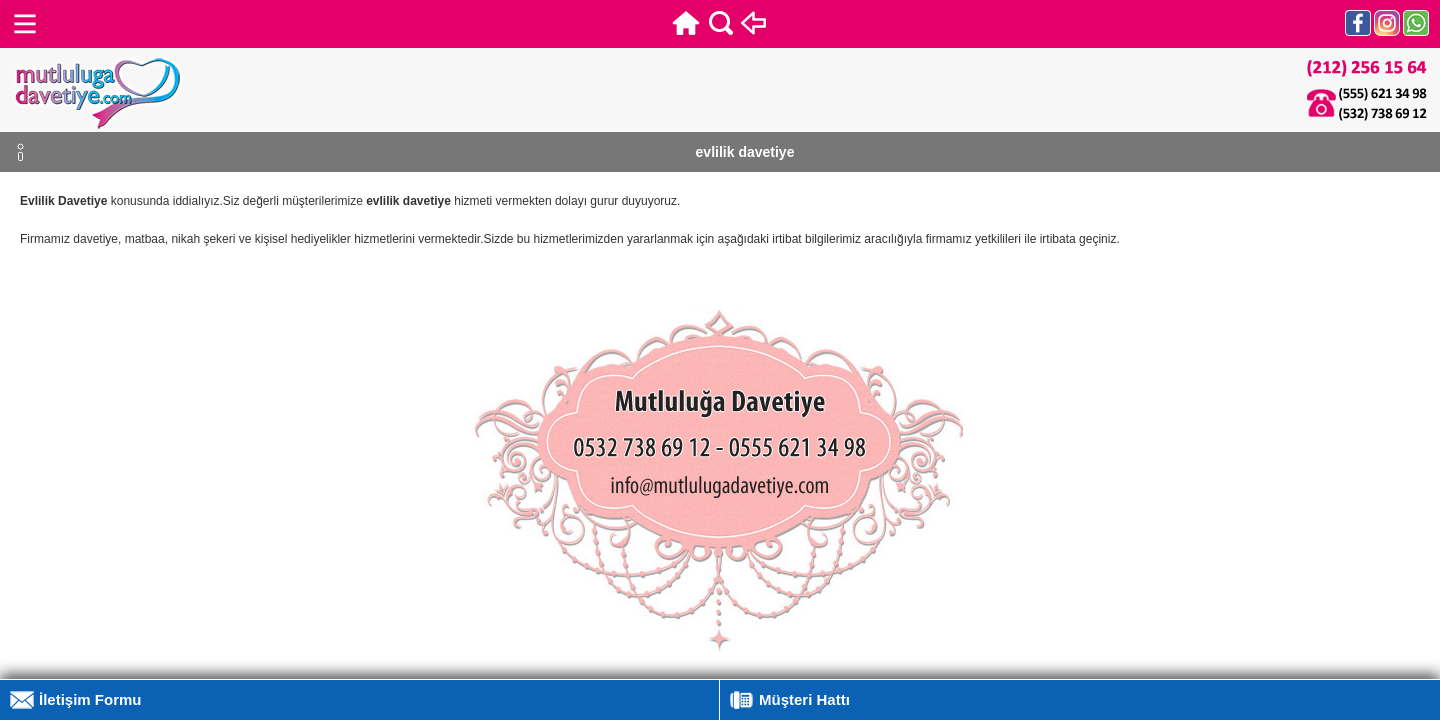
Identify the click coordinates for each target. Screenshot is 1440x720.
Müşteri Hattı (804, 699)
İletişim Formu (90, 699)
